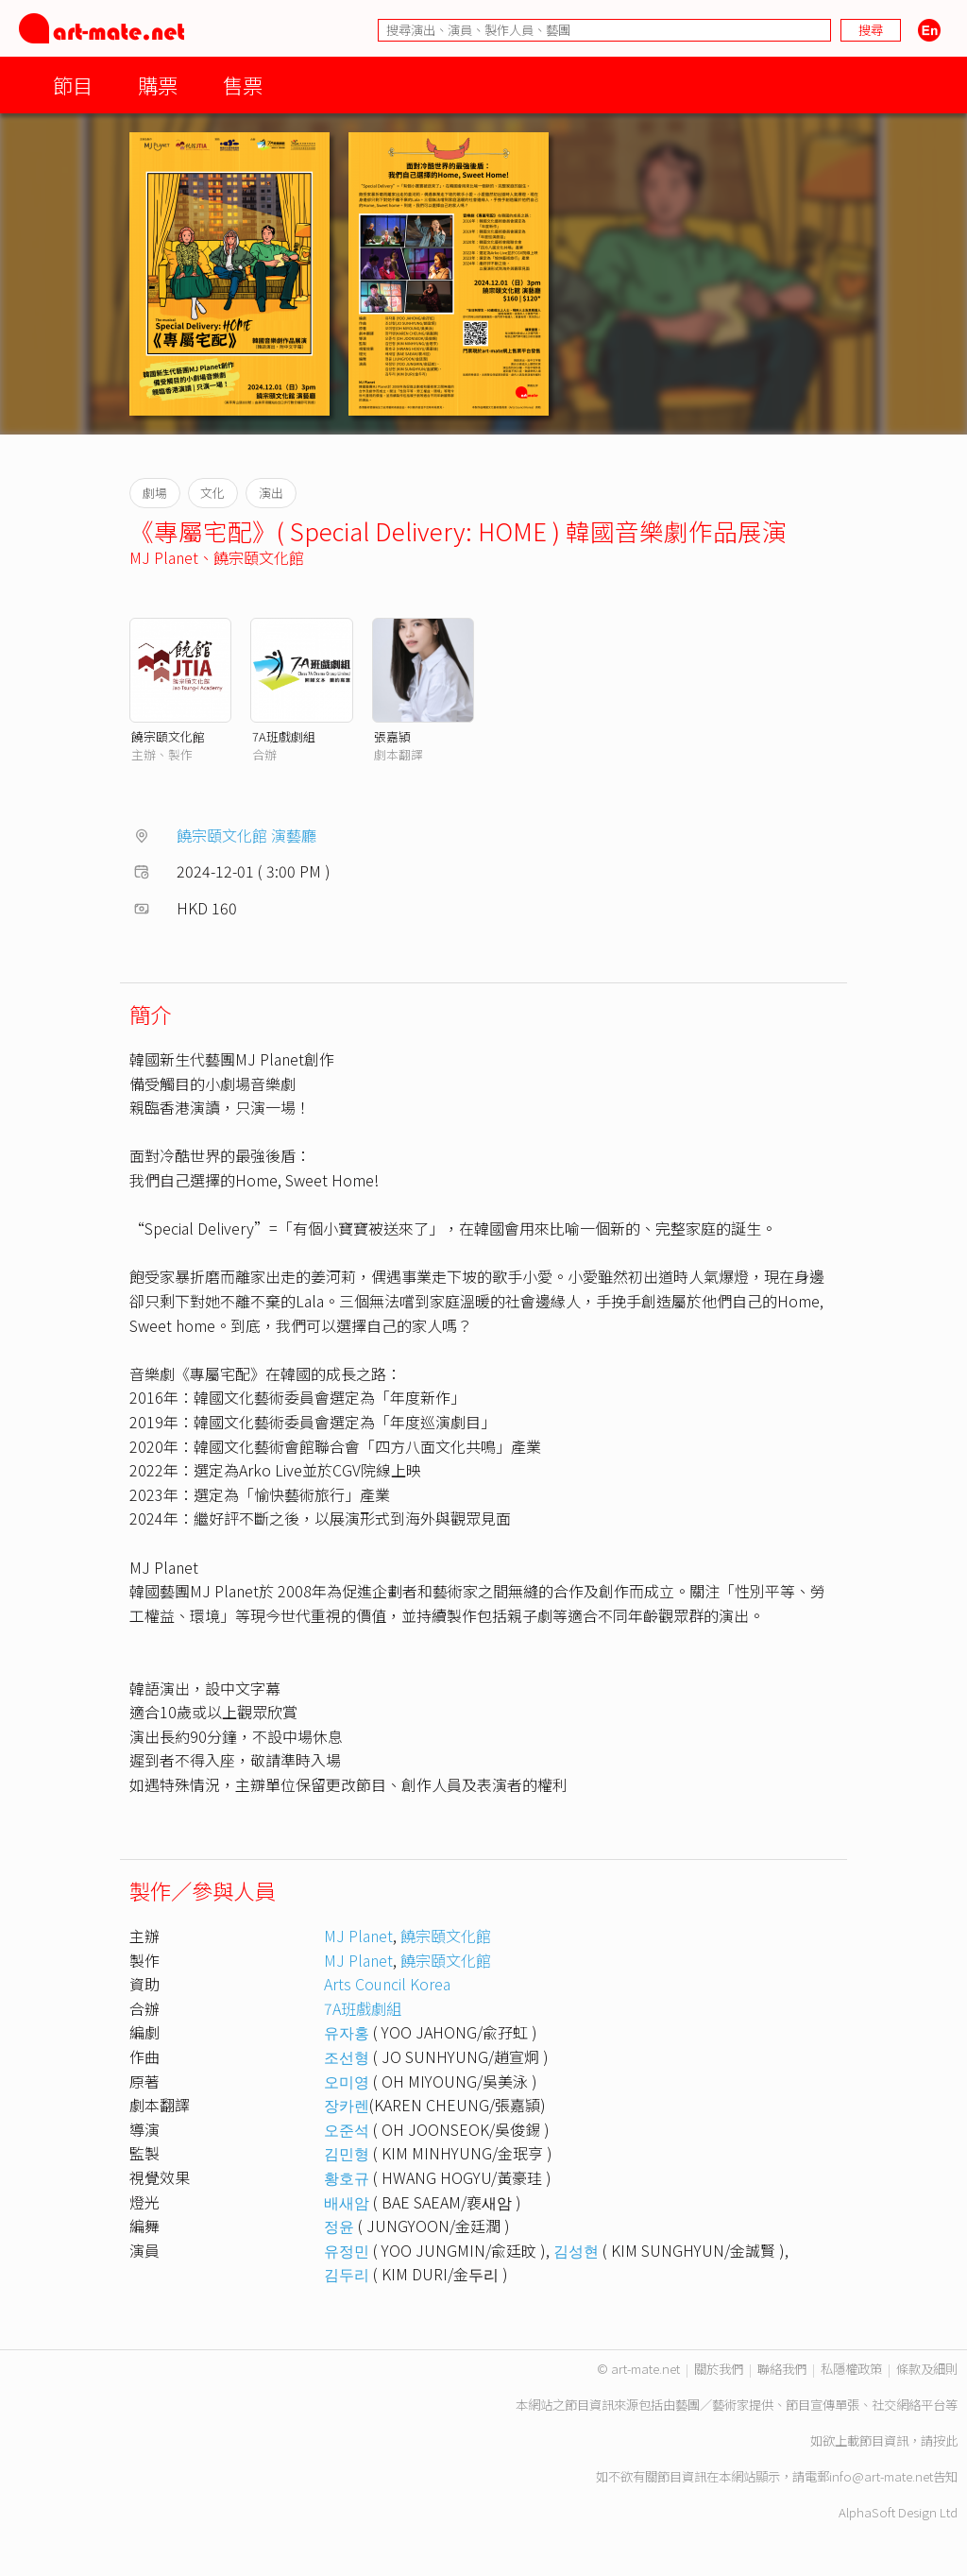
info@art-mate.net (881, 2476)
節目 (73, 84)
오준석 (346, 2129)
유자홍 (346, 2032)
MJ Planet (163, 557)
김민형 (346, 2152)
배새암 (346, 2202)
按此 (945, 2440)
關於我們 (718, 2369)
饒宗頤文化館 (258, 557)
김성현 (576, 2250)
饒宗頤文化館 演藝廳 (246, 835)
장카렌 (346, 2104)
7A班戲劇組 (283, 736)
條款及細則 (927, 2369)
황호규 (346, 2177)
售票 (243, 84)
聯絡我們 (781, 2369)
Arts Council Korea (387, 1983)
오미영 (346, 2081)
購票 (158, 84)
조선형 (346, 2056)
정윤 (339, 2225)
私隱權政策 (851, 2369)
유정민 (346, 2250)
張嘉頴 (392, 736)
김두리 (346, 2273)
